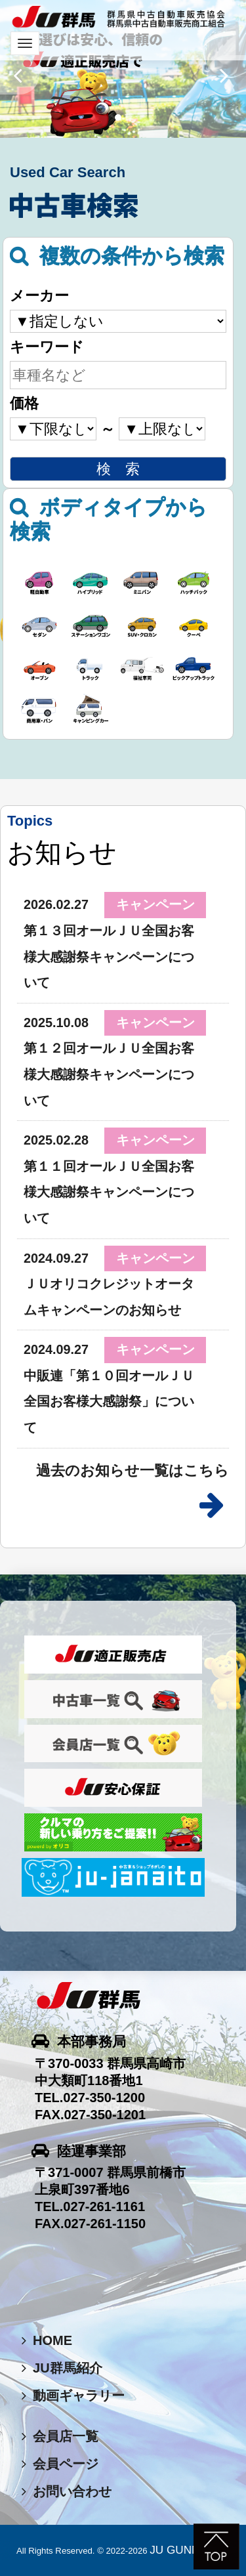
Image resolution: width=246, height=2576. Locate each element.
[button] (19, 75)
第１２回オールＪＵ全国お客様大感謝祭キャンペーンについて (109, 1074)
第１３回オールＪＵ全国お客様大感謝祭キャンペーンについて (109, 956)
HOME (47, 2340)
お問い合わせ (67, 2491)
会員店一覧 (60, 2436)
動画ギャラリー (73, 2395)
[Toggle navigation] (24, 43)
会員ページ (60, 2464)
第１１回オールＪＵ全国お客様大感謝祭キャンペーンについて (109, 1192)
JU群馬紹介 (62, 2368)
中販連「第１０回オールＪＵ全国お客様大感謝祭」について (109, 1401)
